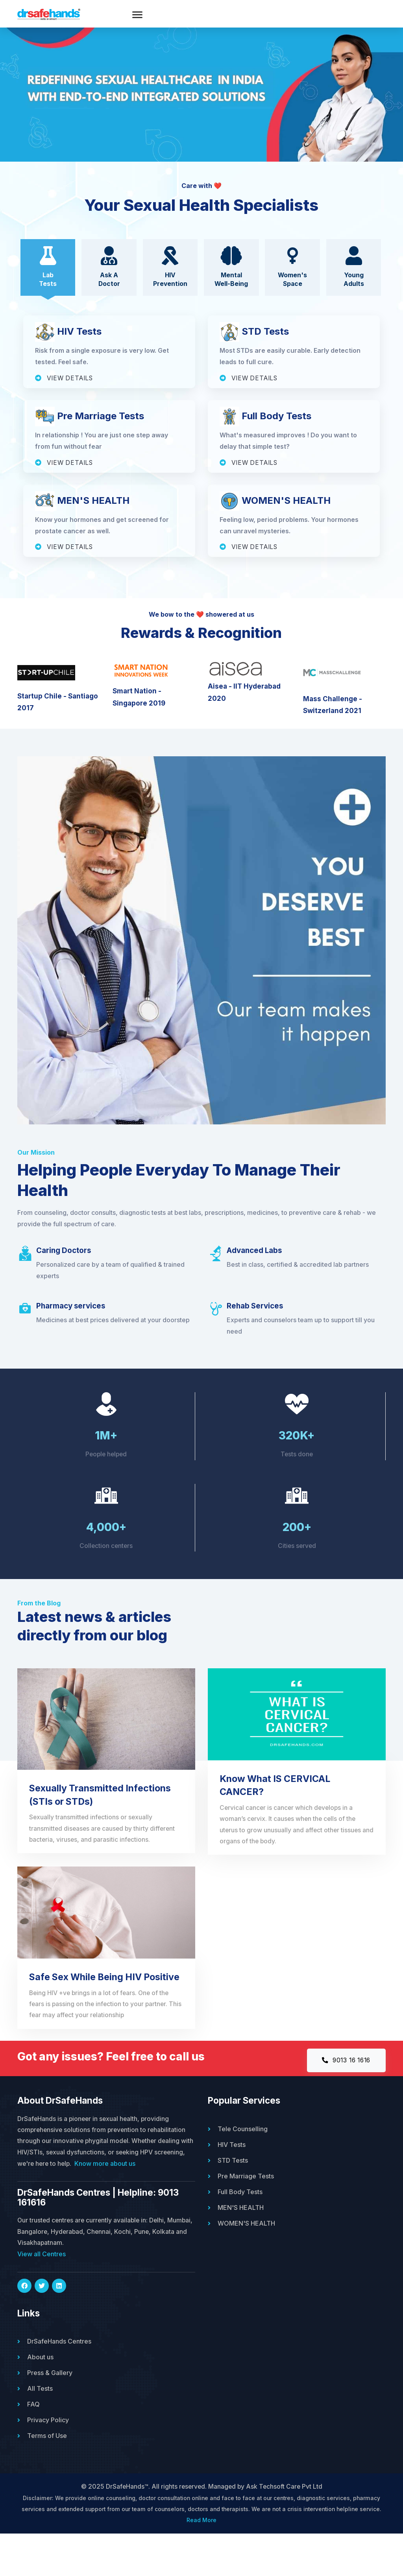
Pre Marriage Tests (246, 2216)
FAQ (33, 2446)
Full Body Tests (240, 2232)
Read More (201, 2562)
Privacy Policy (48, 2461)
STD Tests (233, 2201)
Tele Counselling (243, 2169)
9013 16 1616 (343, 2100)
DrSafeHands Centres (59, 2383)
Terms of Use (47, 2477)
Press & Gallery (49, 2414)
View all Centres (41, 2296)
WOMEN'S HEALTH (246, 2264)
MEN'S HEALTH (241, 2248)
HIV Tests (232, 2185)
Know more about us (140, 2205)
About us (40, 2399)
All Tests (40, 2430)
